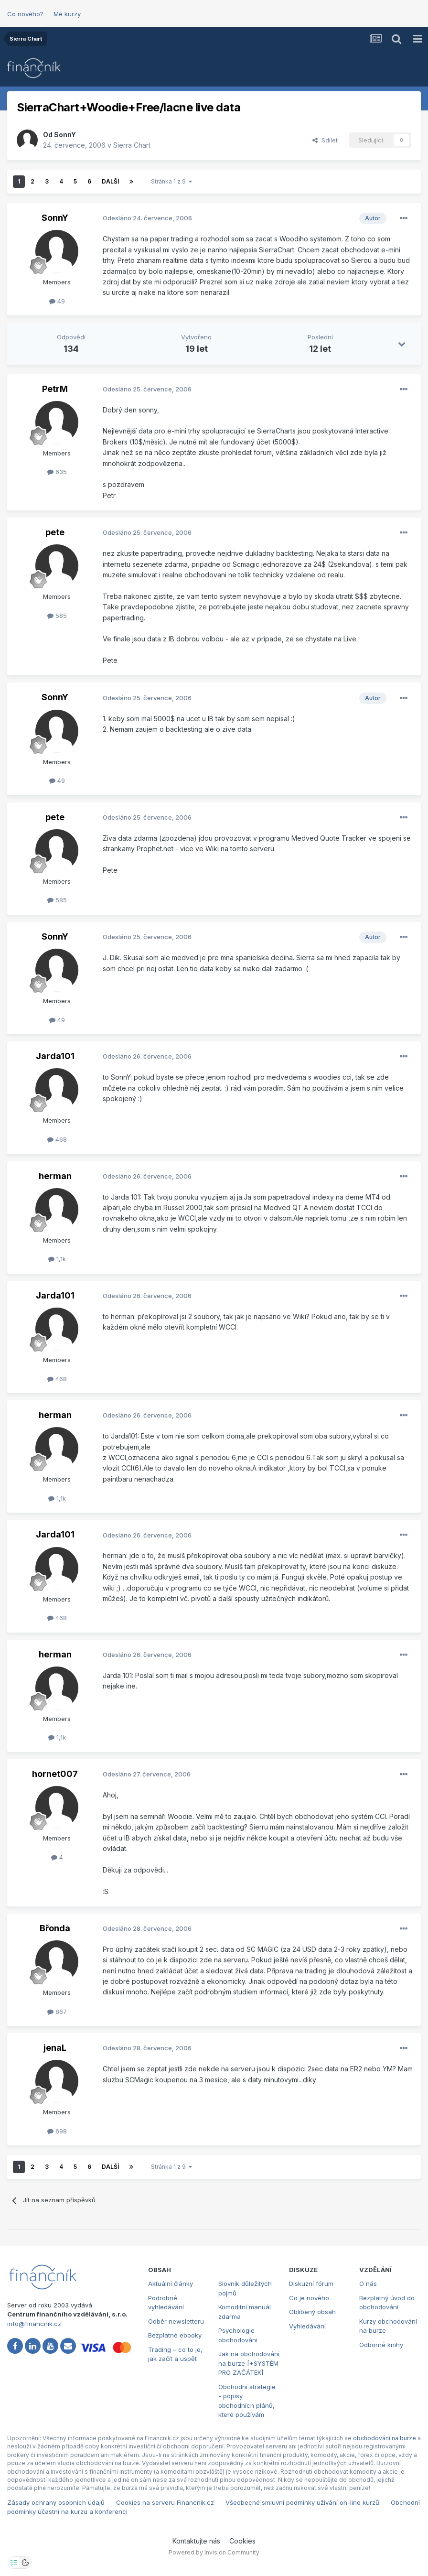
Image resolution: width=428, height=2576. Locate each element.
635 (57, 472)
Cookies (242, 2541)
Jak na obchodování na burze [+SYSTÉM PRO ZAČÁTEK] (248, 2363)
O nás (368, 2283)
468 (57, 1139)
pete (54, 532)
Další (110, 181)
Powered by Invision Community (214, 2552)
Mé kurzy (67, 14)
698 (57, 2131)
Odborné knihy (381, 2345)
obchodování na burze (384, 2438)
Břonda (55, 1928)
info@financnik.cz (34, 2323)
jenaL (54, 2048)
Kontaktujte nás (196, 2541)
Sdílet (325, 140)
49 (57, 301)
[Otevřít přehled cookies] (25, 2562)
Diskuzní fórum (311, 2283)
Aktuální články (170, 2283)
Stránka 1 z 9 (171, 181)
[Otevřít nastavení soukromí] (14, 2562)
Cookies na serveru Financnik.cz (165, 2502)
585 (57, 615)
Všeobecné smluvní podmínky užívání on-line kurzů (302, 2502)
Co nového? (25, 14)
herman (55, 1176)
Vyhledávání (307, 2326)
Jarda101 (55, 1056)
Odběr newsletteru (176, 2321)
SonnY (65, 134)
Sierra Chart (131, 145)
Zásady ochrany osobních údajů (56, 2502)
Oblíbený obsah (312, 2312)
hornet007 (55, 1774)
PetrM (55, 389)
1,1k (57, 1259)
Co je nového (309, 2298)
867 (57, 2011)
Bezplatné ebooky (175, 2335)
